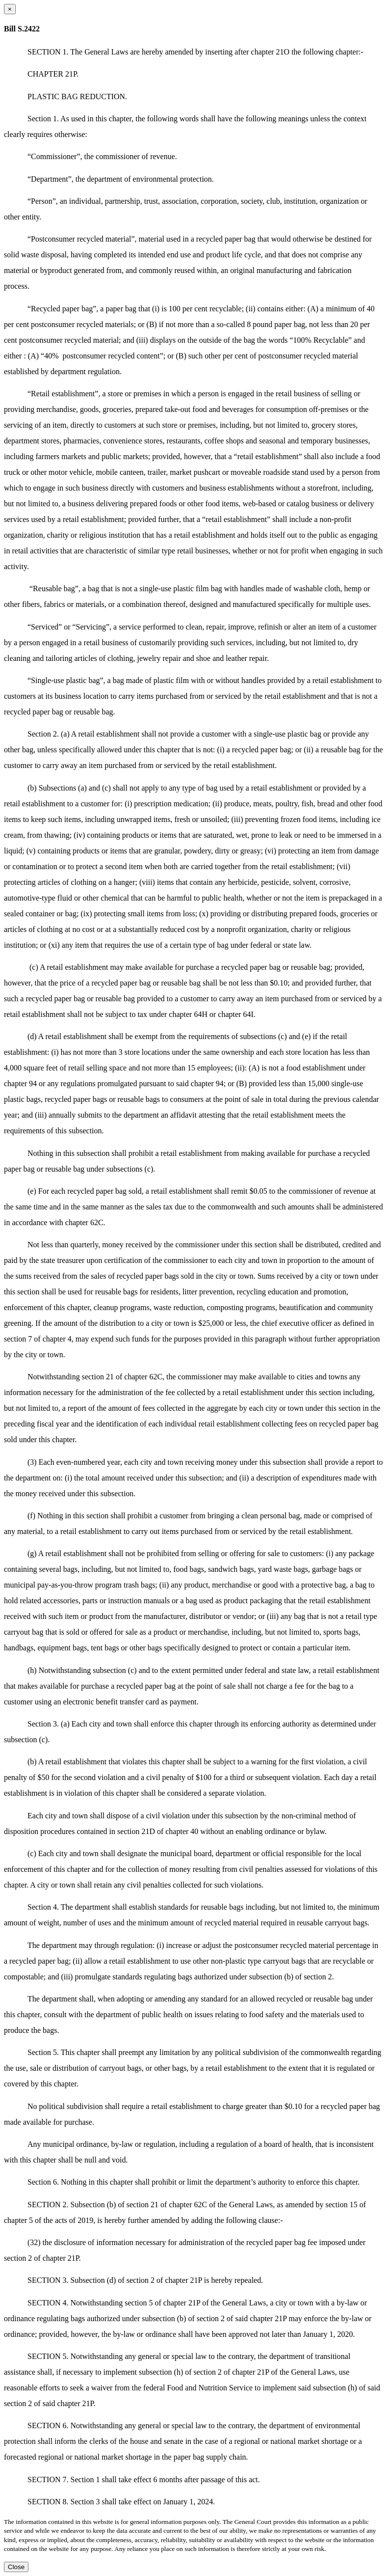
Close (16, 2567)
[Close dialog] (10, 9)
